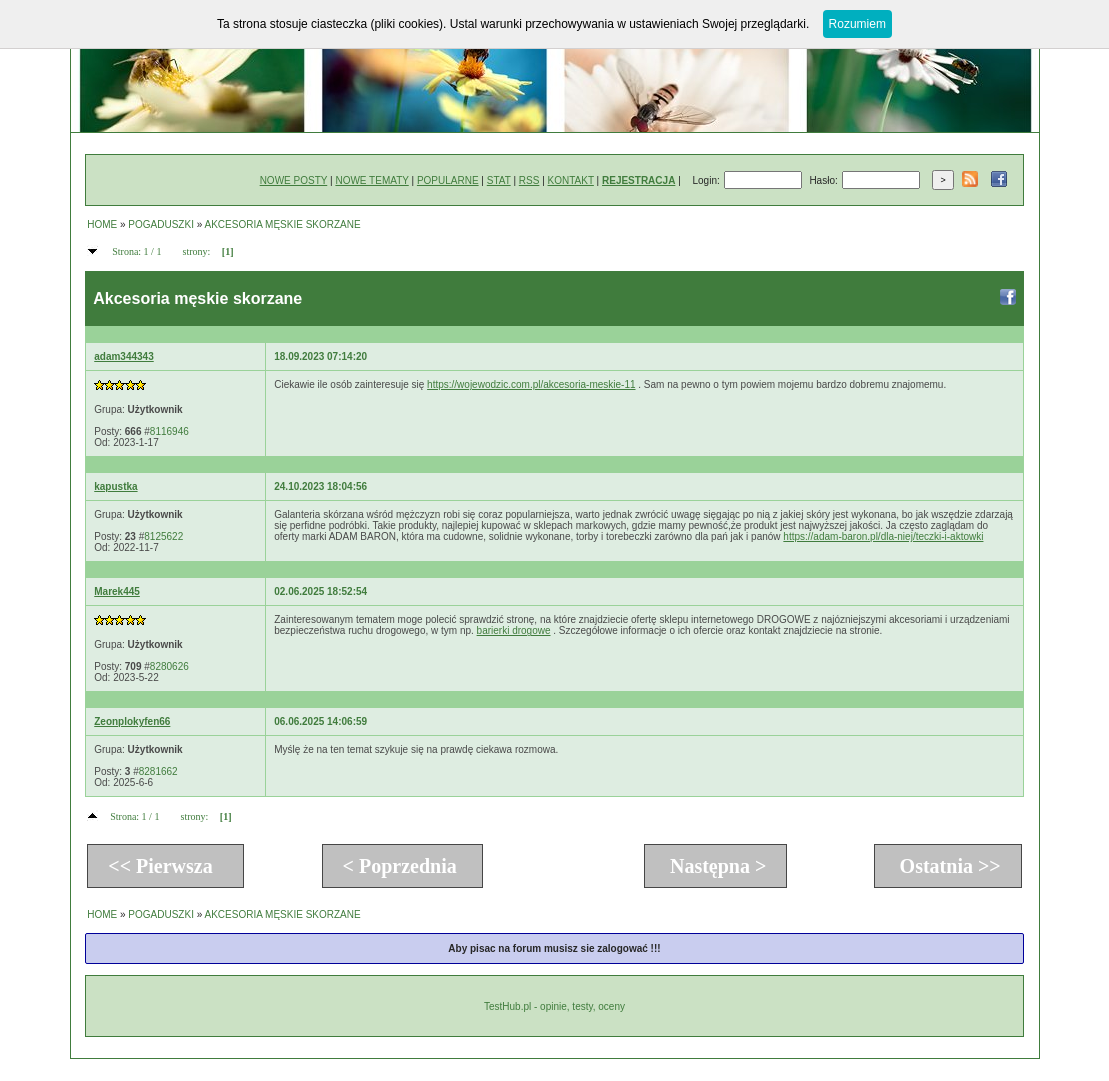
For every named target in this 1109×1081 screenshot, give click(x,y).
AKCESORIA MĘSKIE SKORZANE (283, 224)
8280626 (169, 666)
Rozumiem (857, 24)
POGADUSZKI (161, 224)
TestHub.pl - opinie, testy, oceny (554, 1006)
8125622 (163, 536)
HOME (102, 224)
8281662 (158, 771)
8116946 (169, 431)
